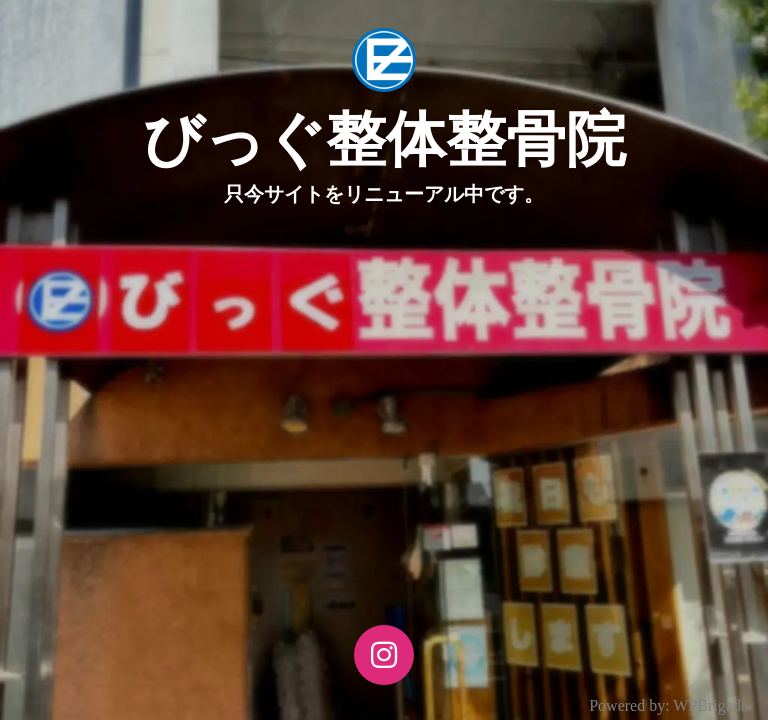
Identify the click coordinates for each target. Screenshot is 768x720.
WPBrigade (710, 705)
